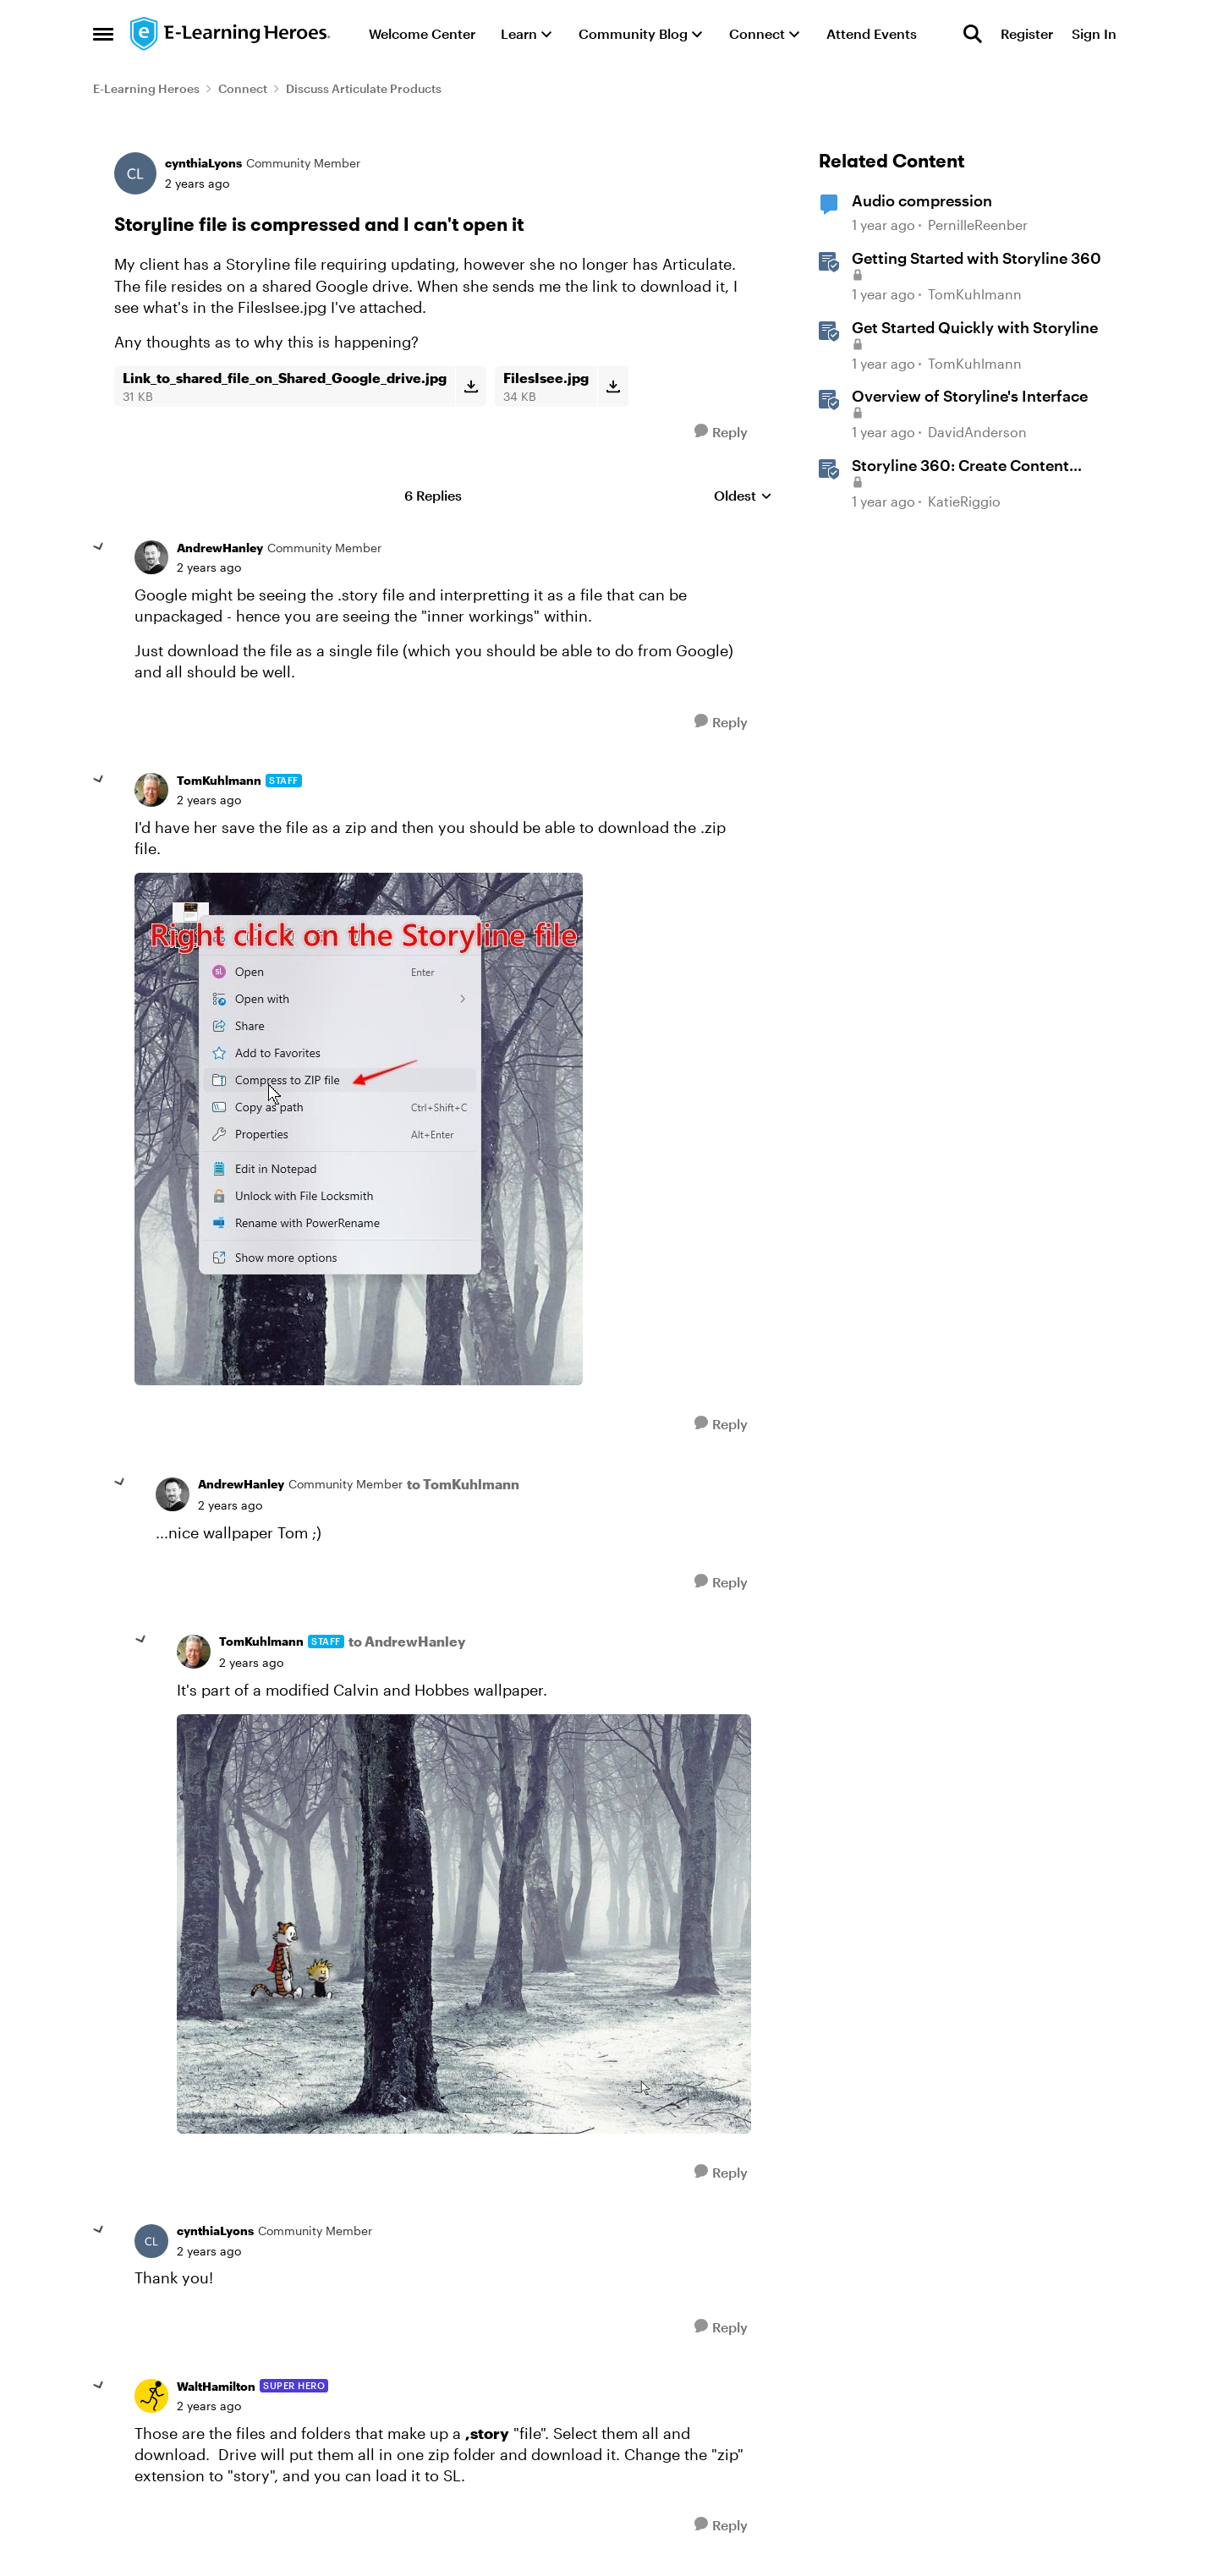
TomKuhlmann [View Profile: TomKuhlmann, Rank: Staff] (219, 780)
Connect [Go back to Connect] (242, 88)
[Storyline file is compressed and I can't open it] (209, 567)
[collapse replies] (99, 547)
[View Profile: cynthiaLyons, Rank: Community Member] (135, 173)
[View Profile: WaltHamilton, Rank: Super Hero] (151, 2396)
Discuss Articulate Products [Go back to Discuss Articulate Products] (364, 88)
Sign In (1094, 33)
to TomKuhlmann (463, 1484)
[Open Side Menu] (103, 34)
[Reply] (721, 431)
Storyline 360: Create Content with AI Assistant (960, 466)
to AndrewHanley (406, 1641)
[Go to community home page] (231, 34)
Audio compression (922, 200)
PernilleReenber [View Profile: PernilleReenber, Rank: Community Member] (978, 225)
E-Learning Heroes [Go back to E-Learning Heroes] (146, 88)
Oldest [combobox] (743, 496)
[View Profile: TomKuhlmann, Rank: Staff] (151, 790)
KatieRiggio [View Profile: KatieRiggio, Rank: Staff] (964, 501)
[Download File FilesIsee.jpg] (612, 386)
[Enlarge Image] (442, 1129)
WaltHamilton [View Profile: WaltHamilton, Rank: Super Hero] (216, 2386)
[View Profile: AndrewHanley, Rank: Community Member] (151, 557)
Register (1027, 33)
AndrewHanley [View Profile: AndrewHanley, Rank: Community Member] (220, 547)
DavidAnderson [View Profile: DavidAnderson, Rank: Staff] (977, 432)
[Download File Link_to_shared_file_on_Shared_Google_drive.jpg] (470, 386)
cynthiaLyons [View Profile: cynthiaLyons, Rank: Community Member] (203, 163)
